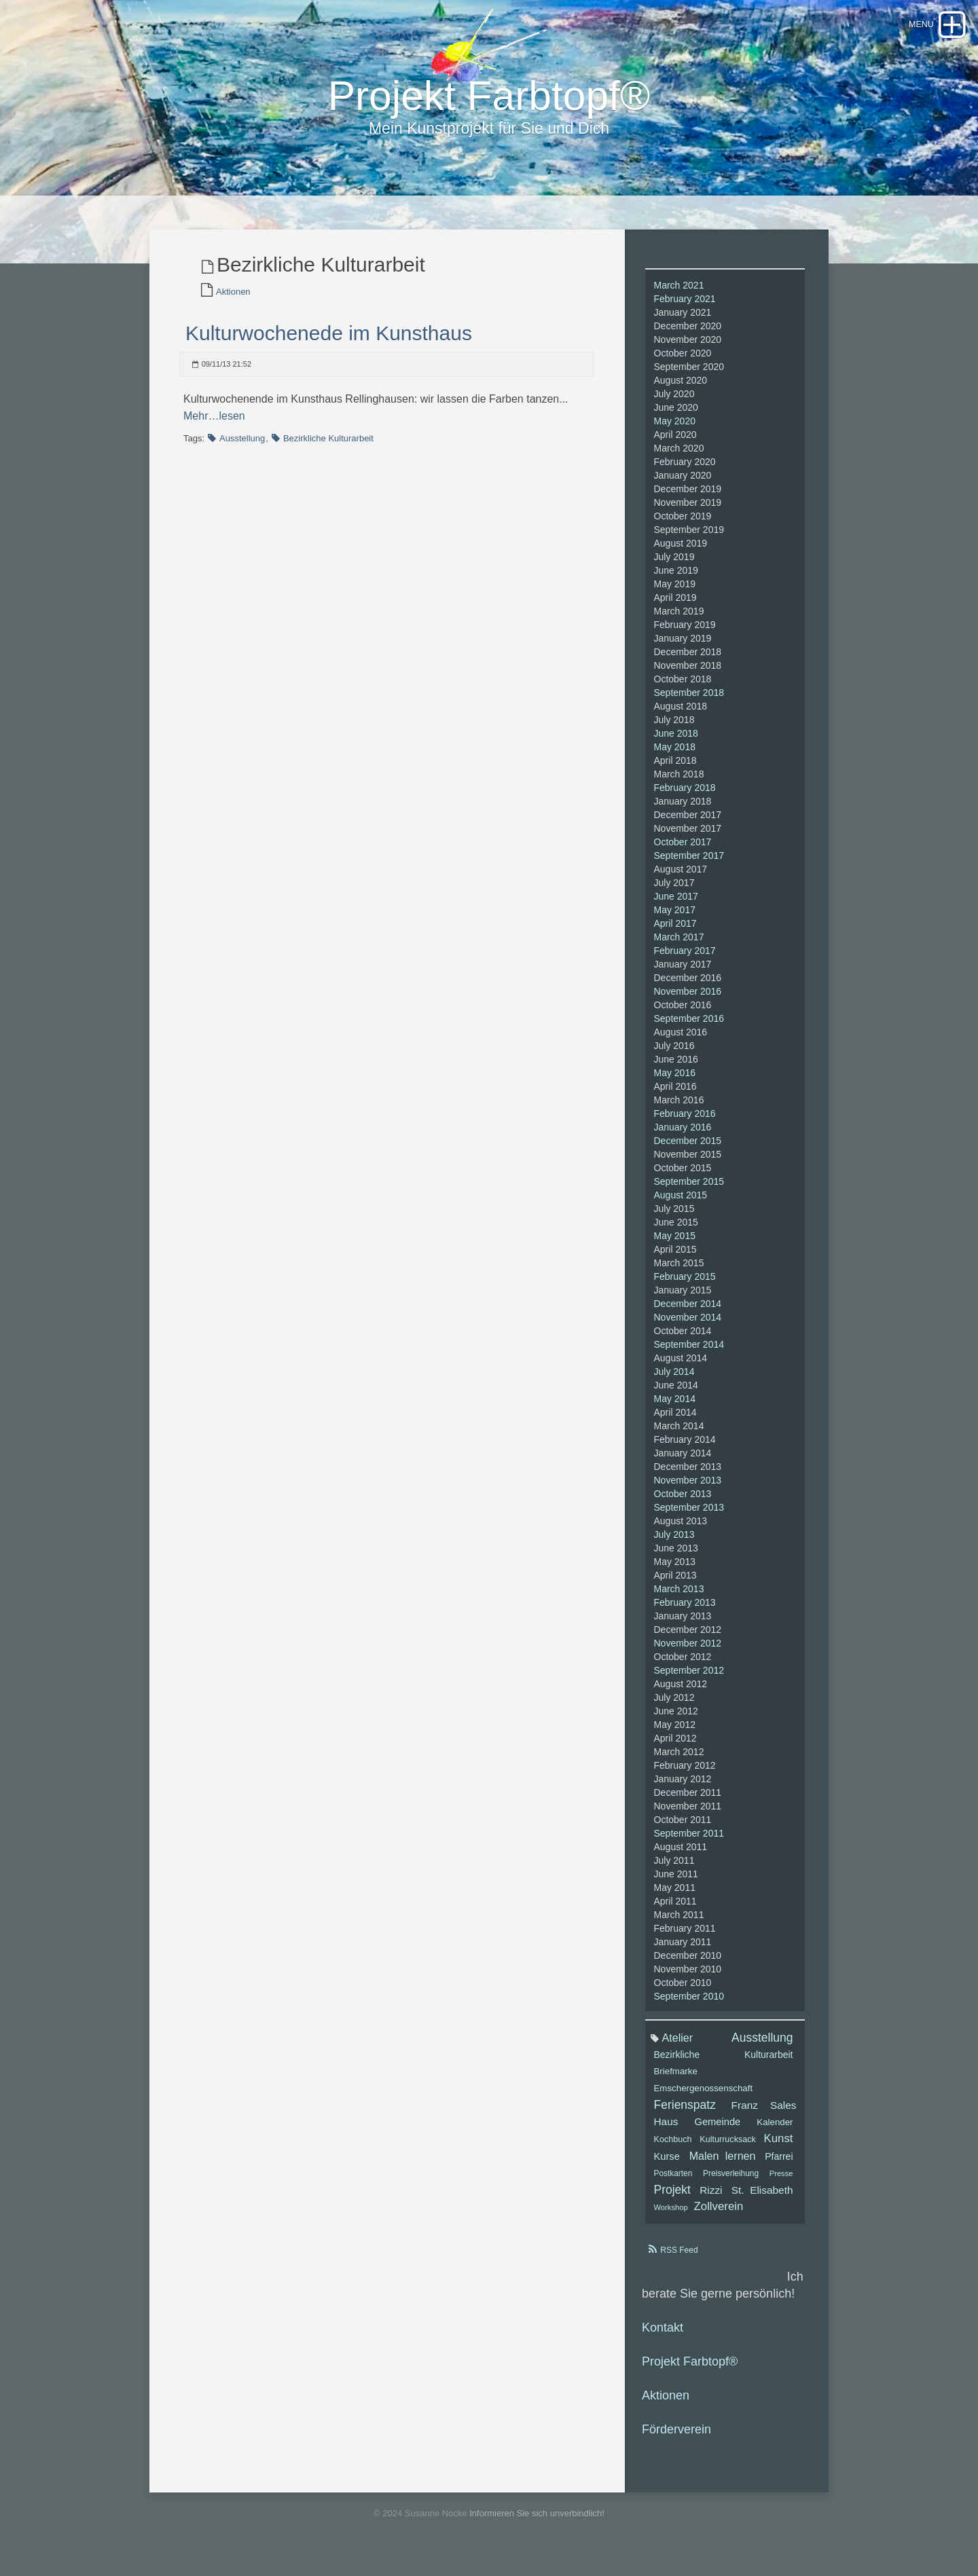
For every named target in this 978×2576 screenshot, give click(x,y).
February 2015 (685, 1284)
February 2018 (685, 795)
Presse (781, 2181)
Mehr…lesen (214, 424)
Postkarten (673, 2181)
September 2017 (689, 863)
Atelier (677, 2046)
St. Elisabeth (762, 2198)
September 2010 (689, 2004)
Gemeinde (717, 2129)
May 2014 (674, 1406)
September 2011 (689, 1841)
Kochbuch (673, 2147)
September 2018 (689, 700)
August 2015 (681, 1203)
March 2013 (679, 1596)
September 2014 (689, 1352)
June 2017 (676, 904)
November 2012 (688, 1651)
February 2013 (685, 1610)
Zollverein (719, 2214)
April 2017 (675, 931)
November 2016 (688, 999)
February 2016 (685, 1121)
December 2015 (688, 1148)
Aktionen (233, 300)
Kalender (775, 2130)
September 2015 (689, 1189)
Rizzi (711, 2198)
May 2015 (674, 1243)
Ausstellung (242, 446)
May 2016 (674, 1080)
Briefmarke (676, 2079)
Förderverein (676, 2437)
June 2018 (676, 741)
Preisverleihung (731, 2181)
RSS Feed (679, 2258)
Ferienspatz (685, 2113)
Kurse (667, 2164)
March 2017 (679, 945)
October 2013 (683, 1501)
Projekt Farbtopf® (690, 2369)
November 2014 (688, 1325)
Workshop (671, 2215)
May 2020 (674, 429)
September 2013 (689, 1515)
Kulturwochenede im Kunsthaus (328, 341)
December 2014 (688, 1311)
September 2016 (689, 1026)
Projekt (672, 2198)
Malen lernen (722, 2164)
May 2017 (674, 918)
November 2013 (688, 1488)
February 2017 (685, 958)
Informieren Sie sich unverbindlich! (536, 2521)
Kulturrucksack (728, 2147)
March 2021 (679, 293)
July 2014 (674, 1379)
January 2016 (683, 1135)
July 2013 (674, 1542)
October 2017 (683, 850)
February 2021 (685, 306)
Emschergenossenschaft (703, 2096)
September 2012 (689, 1678)
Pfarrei (779, 2164)
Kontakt (662, 2335)
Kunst (778, 2146)
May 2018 (674, 755)
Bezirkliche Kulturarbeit (328, 446)
